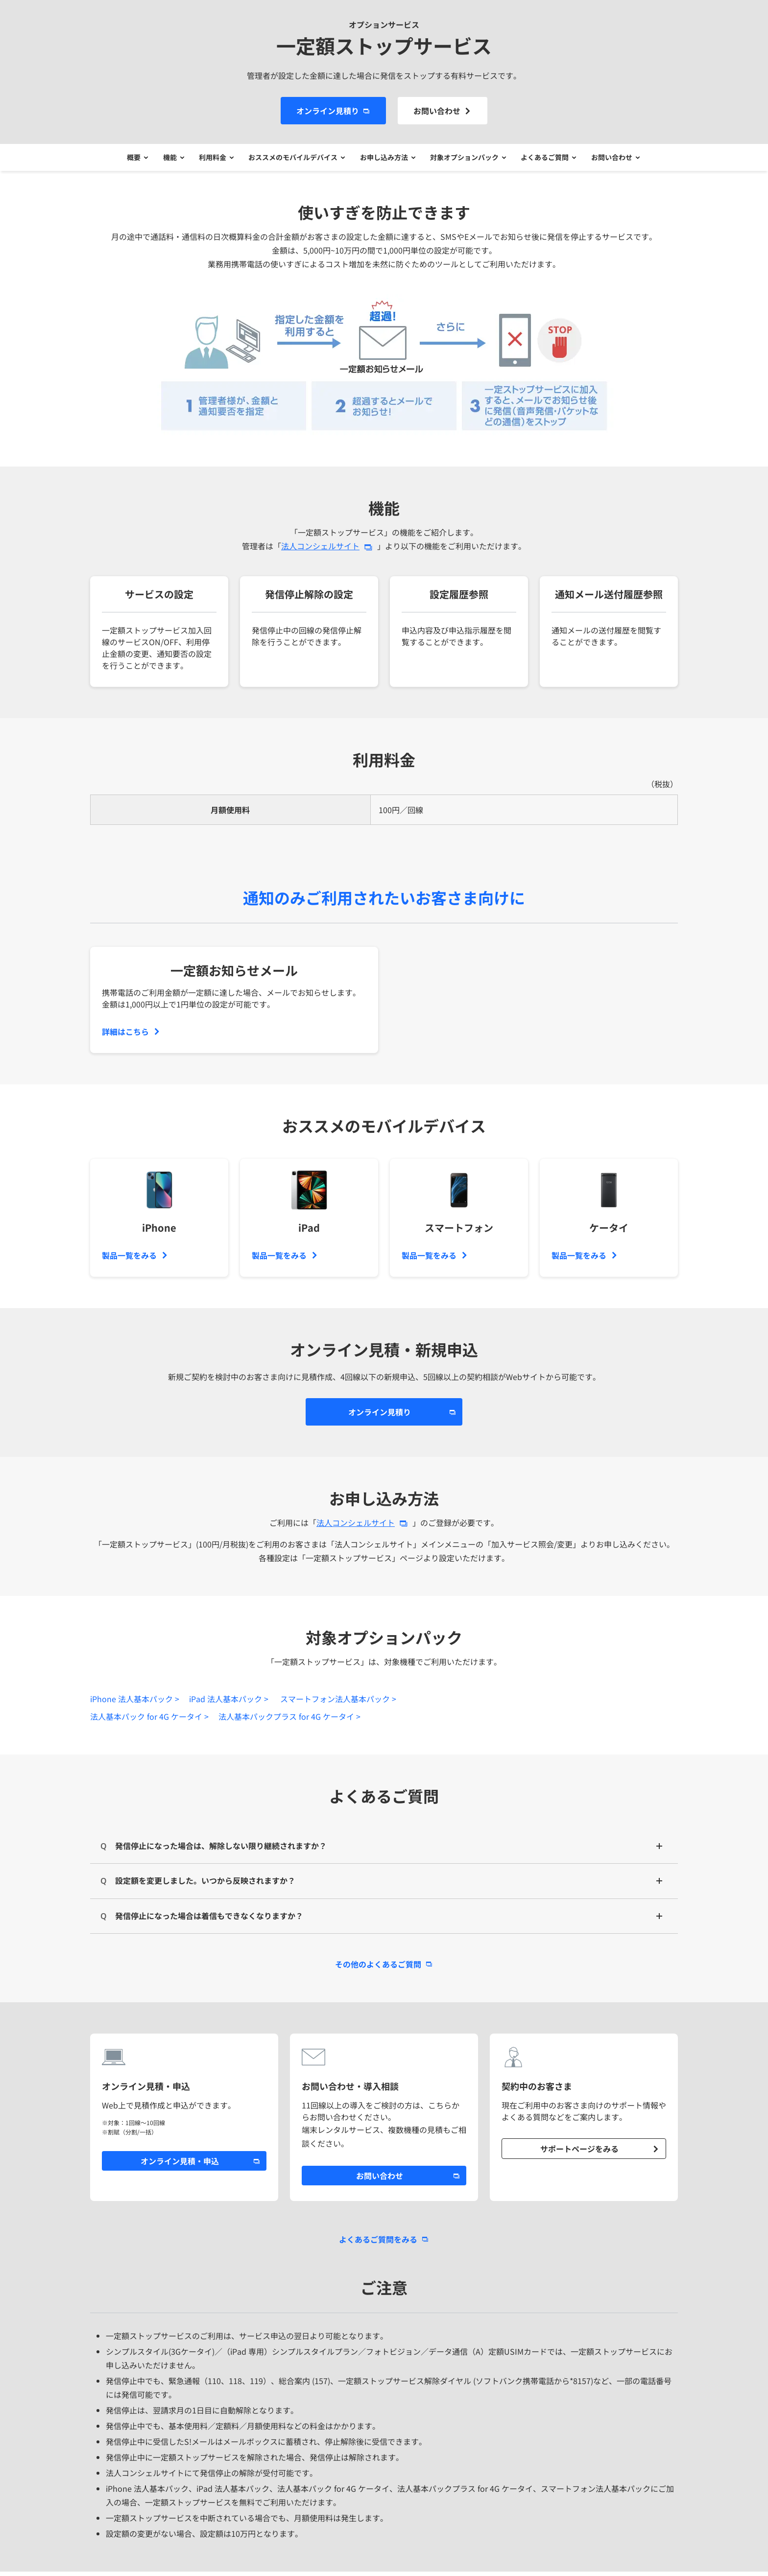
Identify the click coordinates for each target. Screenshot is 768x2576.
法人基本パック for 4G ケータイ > (149, 1721)
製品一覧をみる (129, 1259)
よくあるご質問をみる (378, 2243)
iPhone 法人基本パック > (134, 1703)
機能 (164, 159)
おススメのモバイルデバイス (291, 159)
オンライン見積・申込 (180, 2165)
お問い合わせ (436, 111)
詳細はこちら (125, 1036)
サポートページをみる (579, 2153)
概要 (126, 159)
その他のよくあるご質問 (378, 1968)
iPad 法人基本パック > (228, 1703)
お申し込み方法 (385, 159)
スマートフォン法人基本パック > (338, 1703)
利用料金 (209, 159)
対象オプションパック (467, 159)
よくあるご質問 (551, 159)
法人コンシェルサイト (320, 550)
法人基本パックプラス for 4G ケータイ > (289, 1721)
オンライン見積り (327, 111)
